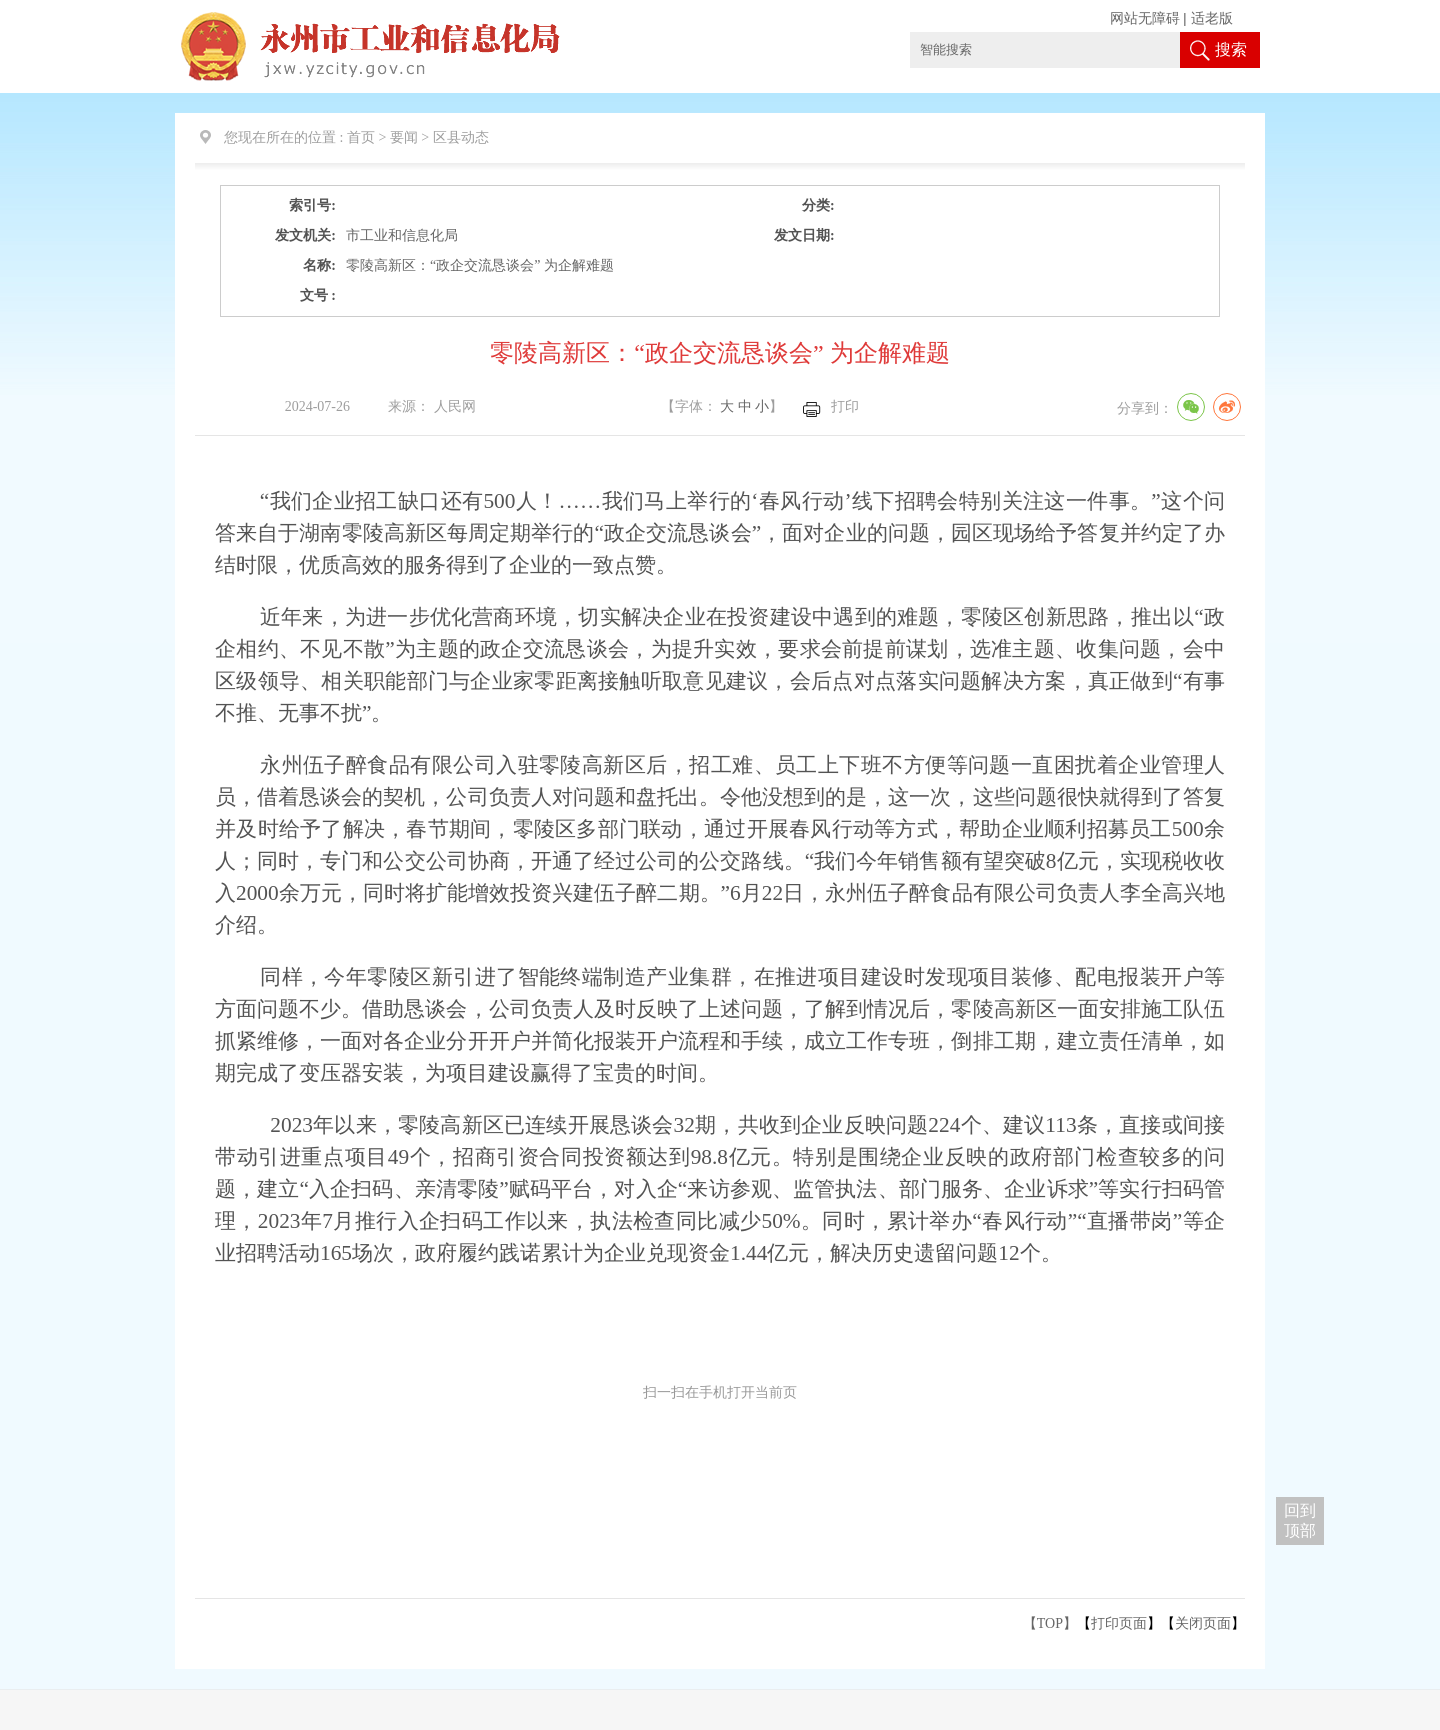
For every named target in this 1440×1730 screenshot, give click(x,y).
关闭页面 (1203, 1623)
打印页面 (1119, 1623)
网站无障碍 (1145, 18)
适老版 (1212, 18)
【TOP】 (1050, 1623)
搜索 (1231, 49)
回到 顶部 (1300, 1520)
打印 (845, 406)
